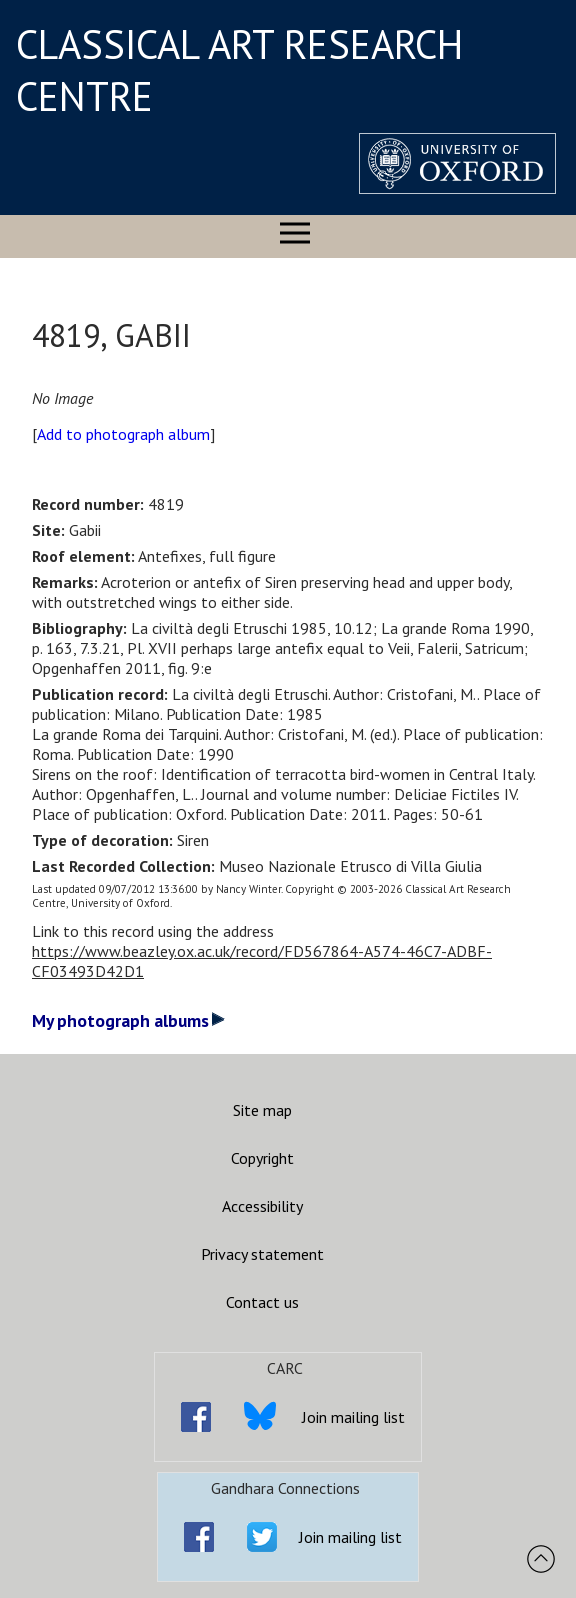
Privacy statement (262, 1254)
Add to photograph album (123, 434)
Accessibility (262, 1206)
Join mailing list (353, 1417)
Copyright (262, 1158)
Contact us (262, 1302)
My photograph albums (128, 1020)
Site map (262, 1110)
